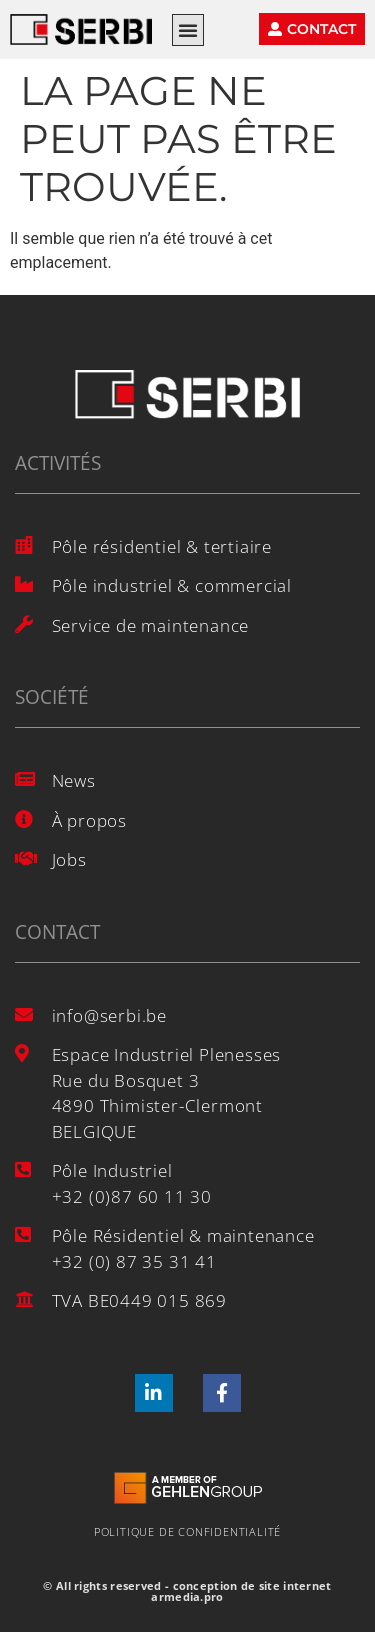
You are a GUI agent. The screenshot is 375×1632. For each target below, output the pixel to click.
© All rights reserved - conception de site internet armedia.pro (187, 1591)
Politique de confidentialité (187, 1531)
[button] (188, 30)
